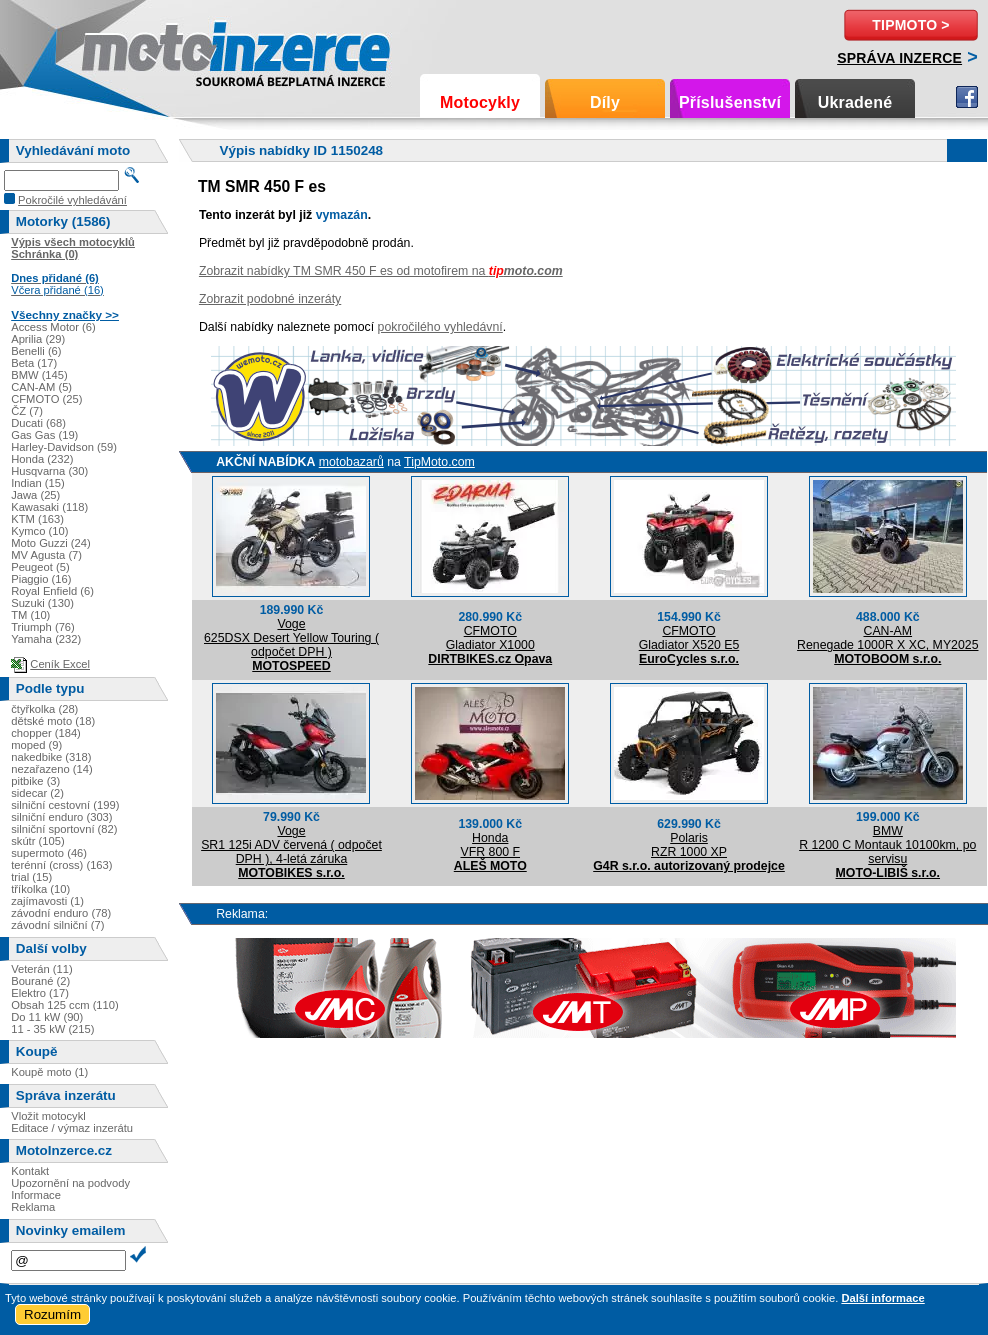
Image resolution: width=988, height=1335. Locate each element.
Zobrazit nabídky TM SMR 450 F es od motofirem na (381, 271)
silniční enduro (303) (61, 817)
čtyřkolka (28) (44, 709)
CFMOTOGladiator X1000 (490, 638)
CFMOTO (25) (46, 399)
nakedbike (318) (51, 757)
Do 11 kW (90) (47, 1017)
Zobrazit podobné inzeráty (270, 299)
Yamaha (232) (46, 639)
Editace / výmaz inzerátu (72, 1128)
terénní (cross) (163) (61, 865)
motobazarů (351, 462)
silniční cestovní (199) (65, 805)
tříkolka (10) (40, 889)
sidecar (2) (37, 793)
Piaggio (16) (41, 579)
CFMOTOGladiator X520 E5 (689, 638)
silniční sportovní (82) (64, 829)
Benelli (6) (36, 351)
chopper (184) (46, 733)
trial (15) (31, 877)
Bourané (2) (40, 981)
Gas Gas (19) (44, 435)
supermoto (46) (49, 853)
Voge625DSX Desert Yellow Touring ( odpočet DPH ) (291, 638)
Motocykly (480, 102)
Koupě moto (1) (49, 1072)
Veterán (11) (42, 969)
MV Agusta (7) (46, 555)
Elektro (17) (40, 993)
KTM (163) (37, 519)
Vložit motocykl (48, 1116)
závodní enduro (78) (61, 913)
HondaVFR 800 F (490, 845)
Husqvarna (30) (49, 471)
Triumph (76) (43, 627)
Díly (605, 102)
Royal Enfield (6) (52, 591)
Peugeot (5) (40, 567)
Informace (36, 1195)
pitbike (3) (35, 781)
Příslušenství (730, 102)
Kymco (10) (39, 531)
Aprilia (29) (38, 339)
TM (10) (30, 615)
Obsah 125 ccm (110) (65, 1005)
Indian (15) (38, 483)
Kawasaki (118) (49, 507)
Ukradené (855, 102)
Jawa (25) (35, 495)
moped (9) (36, 745)
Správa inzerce (899, 58)
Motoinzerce (124, 49)
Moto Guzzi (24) (51, 543)
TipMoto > (910, 25)
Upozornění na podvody (70, 1183)
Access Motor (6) (53, 327)
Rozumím (52, 1314)
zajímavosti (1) (47, 901)
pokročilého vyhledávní (440, 327)
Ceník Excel (60, 664)
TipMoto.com (439, 462)
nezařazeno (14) (51, 769)
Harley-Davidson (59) (64, 447)
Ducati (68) (38, 423)
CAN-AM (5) (41, 387)
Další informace (882, 1298)
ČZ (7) (27, 411)
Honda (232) (42, 459)
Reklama (33, 1207)
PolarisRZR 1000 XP (689, 845)
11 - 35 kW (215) (52, 1029)
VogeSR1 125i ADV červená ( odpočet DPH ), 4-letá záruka (291, 845)
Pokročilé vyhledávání (72, 200)
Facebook (967, 97)
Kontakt (30, 1171)
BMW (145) (39, 375)
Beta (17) (34, 363)
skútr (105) (37, 841)
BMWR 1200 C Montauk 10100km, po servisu (887, 845)
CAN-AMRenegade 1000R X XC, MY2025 (887, 638)
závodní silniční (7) (57, 925)
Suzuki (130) (42, 603)
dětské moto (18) (53, 721)
